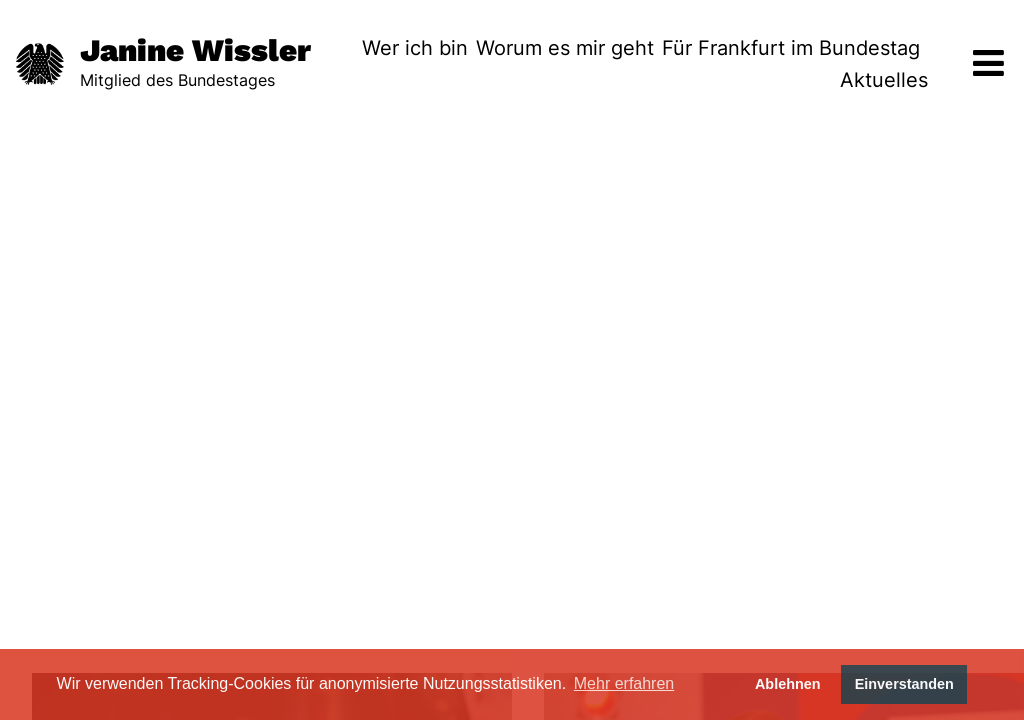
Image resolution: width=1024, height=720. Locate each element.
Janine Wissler (195, 50)
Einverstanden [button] (904, 684)
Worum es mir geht (565, 48)
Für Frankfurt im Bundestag (791, 48)
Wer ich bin (415, 48)
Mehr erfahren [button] (624, 683)
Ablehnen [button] (788, 684)
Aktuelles (884, 80)
